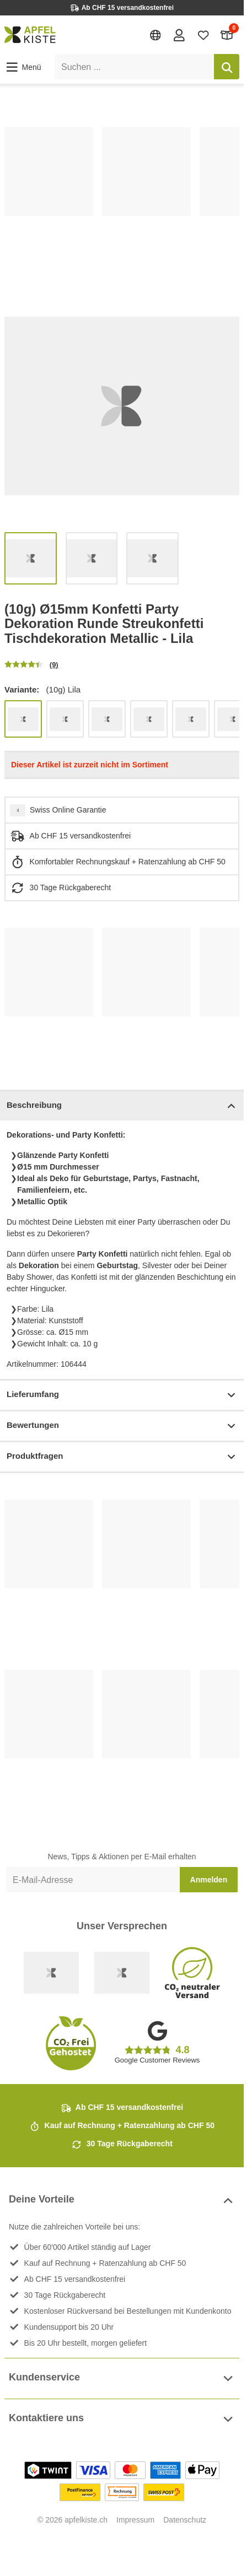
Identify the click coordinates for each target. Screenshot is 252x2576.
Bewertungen (122, 1426)
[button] (22, 67)
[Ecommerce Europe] (121, 1972)
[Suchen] (226, 66)
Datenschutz (184, 2519)
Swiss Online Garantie (68, 809)
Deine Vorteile (122, 2200)
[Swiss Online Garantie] (51, 1972)
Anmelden (209, 1879)
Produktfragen (122, 1457)
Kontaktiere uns (122, 2419)
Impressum (135, 2519)
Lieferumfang (122, 1395)
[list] (121, 199)
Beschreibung (122, 1106)
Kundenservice (122, 2378)
